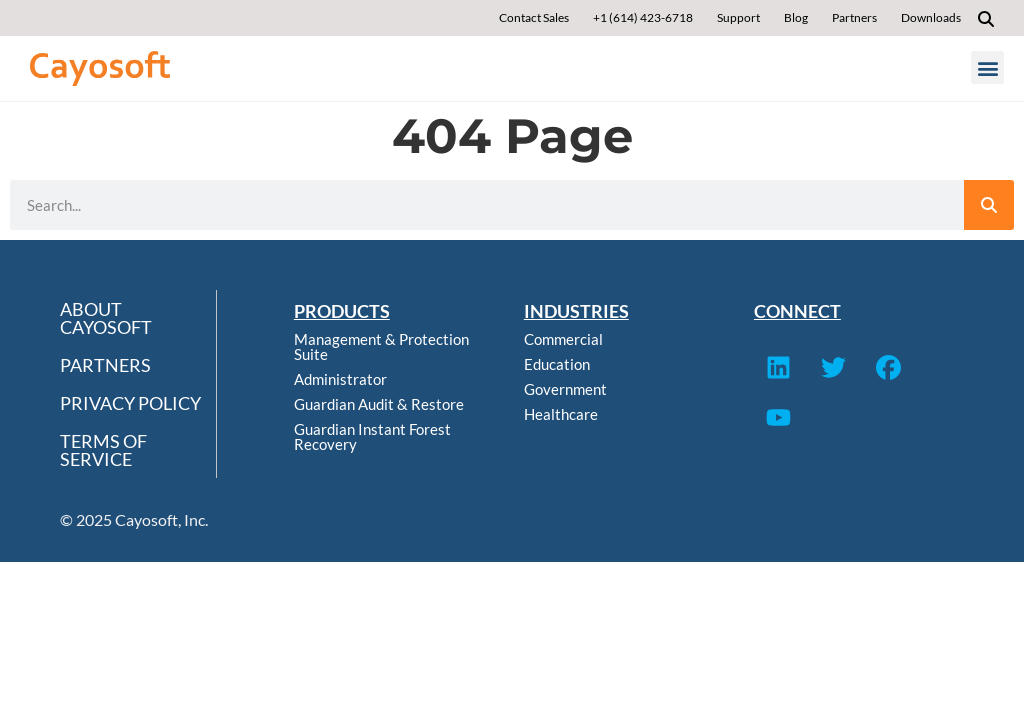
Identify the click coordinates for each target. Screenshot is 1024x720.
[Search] (989, 205)
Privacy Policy (130, 403)
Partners (105, 365)
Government (565, 389)
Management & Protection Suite (381, 346)
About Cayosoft (106, 318)
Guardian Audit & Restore (379, 404)
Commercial (563, 339)
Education (557, 364)
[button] (986, 19)
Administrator (340, 379)
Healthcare (561, 414)
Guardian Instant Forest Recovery (372, 436)
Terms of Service (103, 450)
